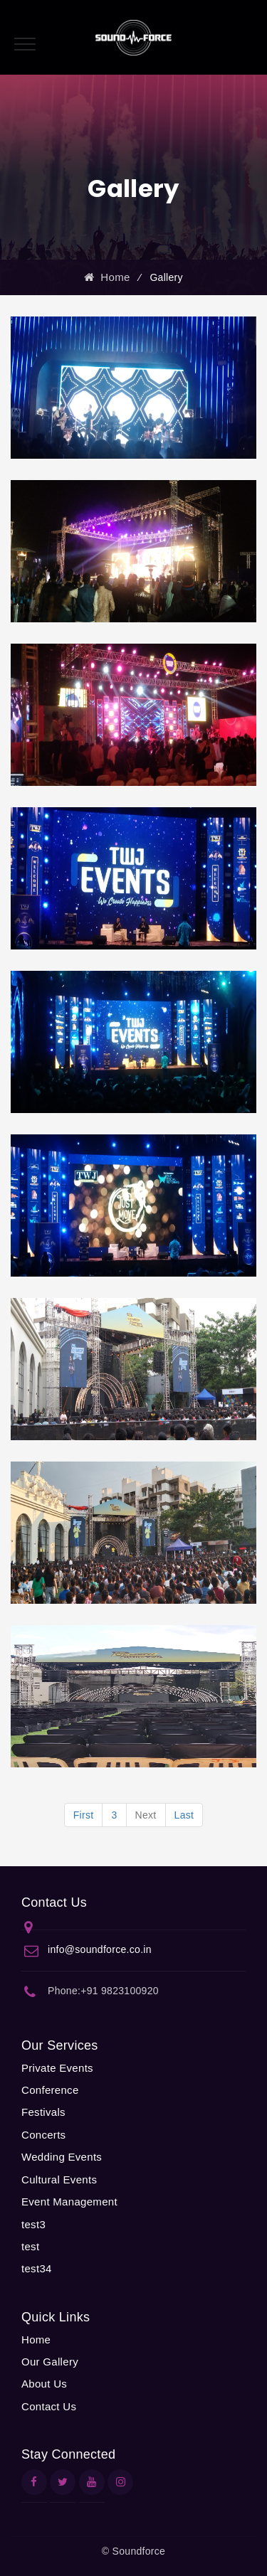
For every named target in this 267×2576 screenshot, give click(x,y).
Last (184, 1815)
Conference (50, 2090)
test (30, 2246)
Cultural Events (59, 2179)
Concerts (43, 2135)
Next (146, 1815)
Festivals (43, 2112)
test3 (33, 2224)
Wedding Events (61, 2157)
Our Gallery (49, 2362)
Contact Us (48, 2406)
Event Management (69, 2202)
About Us (44, 2384)
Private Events (57, 2068)
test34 (36, 2268)
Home (107, 277)
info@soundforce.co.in (100, 1949)
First (83, 1815)
